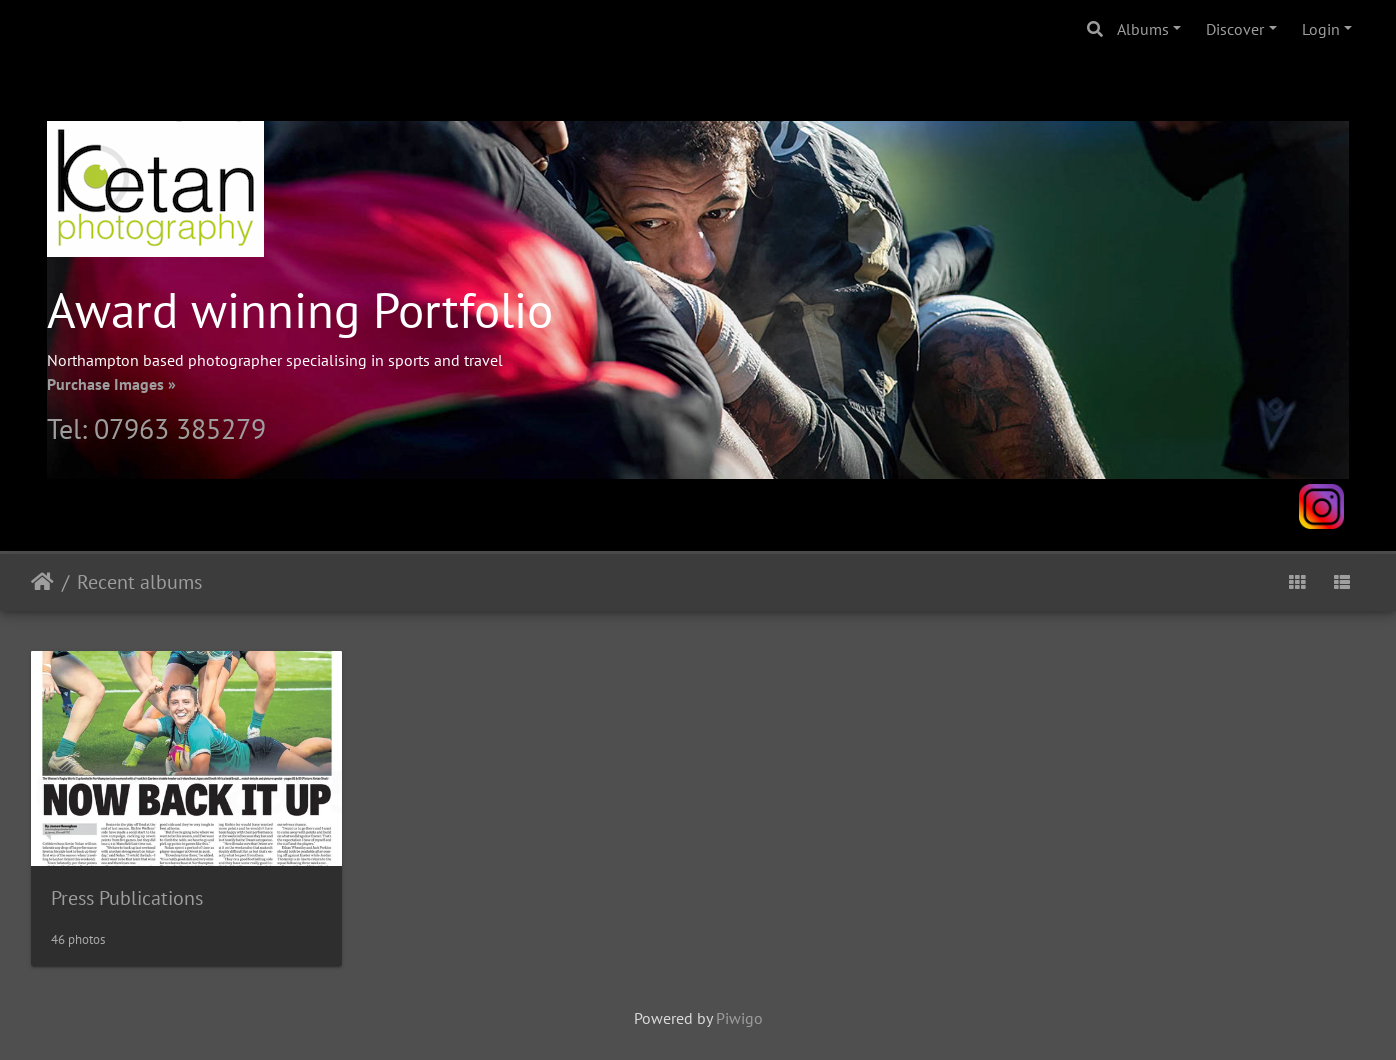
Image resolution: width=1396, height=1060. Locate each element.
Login (1321, 29)
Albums (1143, 29)
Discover (1235, 29)
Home (42, 582)
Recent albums (139, 582)
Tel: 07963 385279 (156, 428)
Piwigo (739, 1018)
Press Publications (127, 898)
